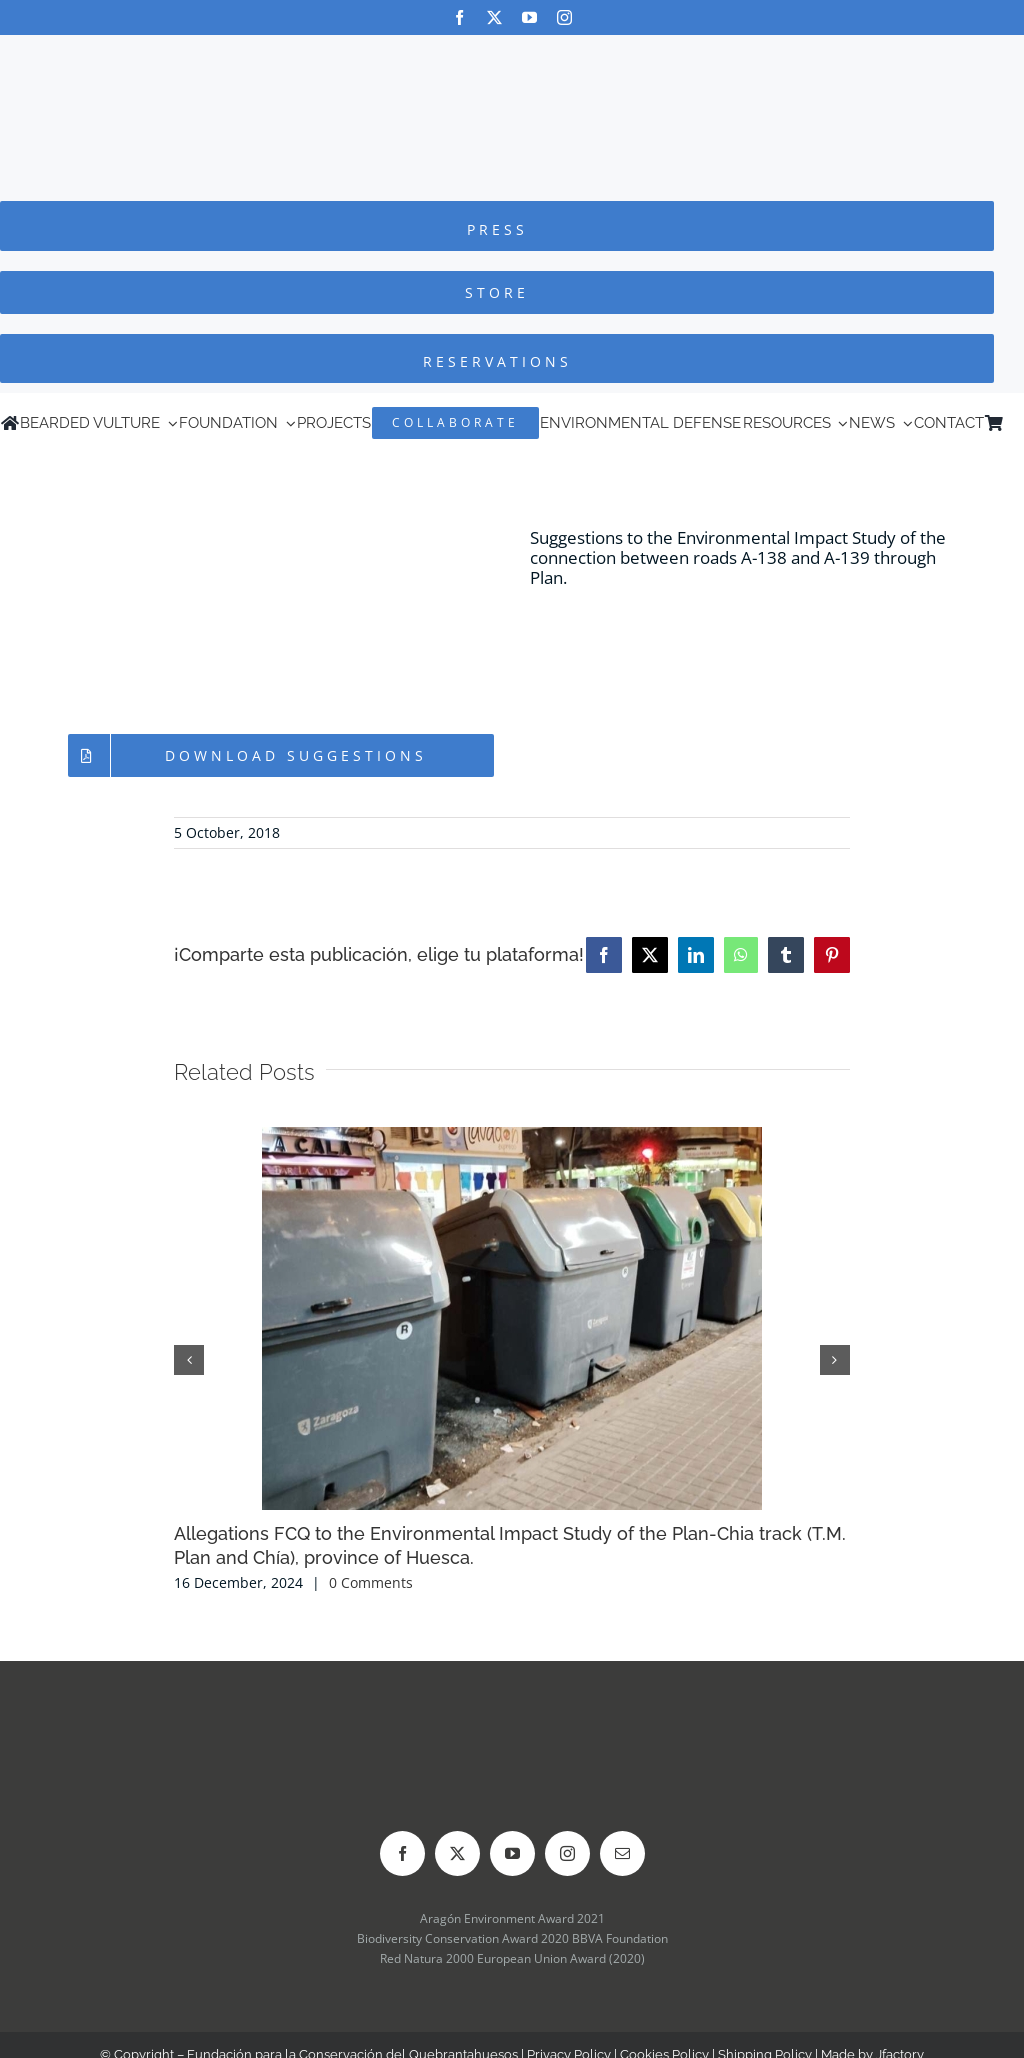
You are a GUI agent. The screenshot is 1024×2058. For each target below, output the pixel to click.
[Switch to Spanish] (1014, 423)
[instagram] (564, 17)
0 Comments (371, 1582)
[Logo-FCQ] (512, 53)
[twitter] (494, 17)
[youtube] (529, 17)
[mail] (622, 1853)
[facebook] (459, 17)
